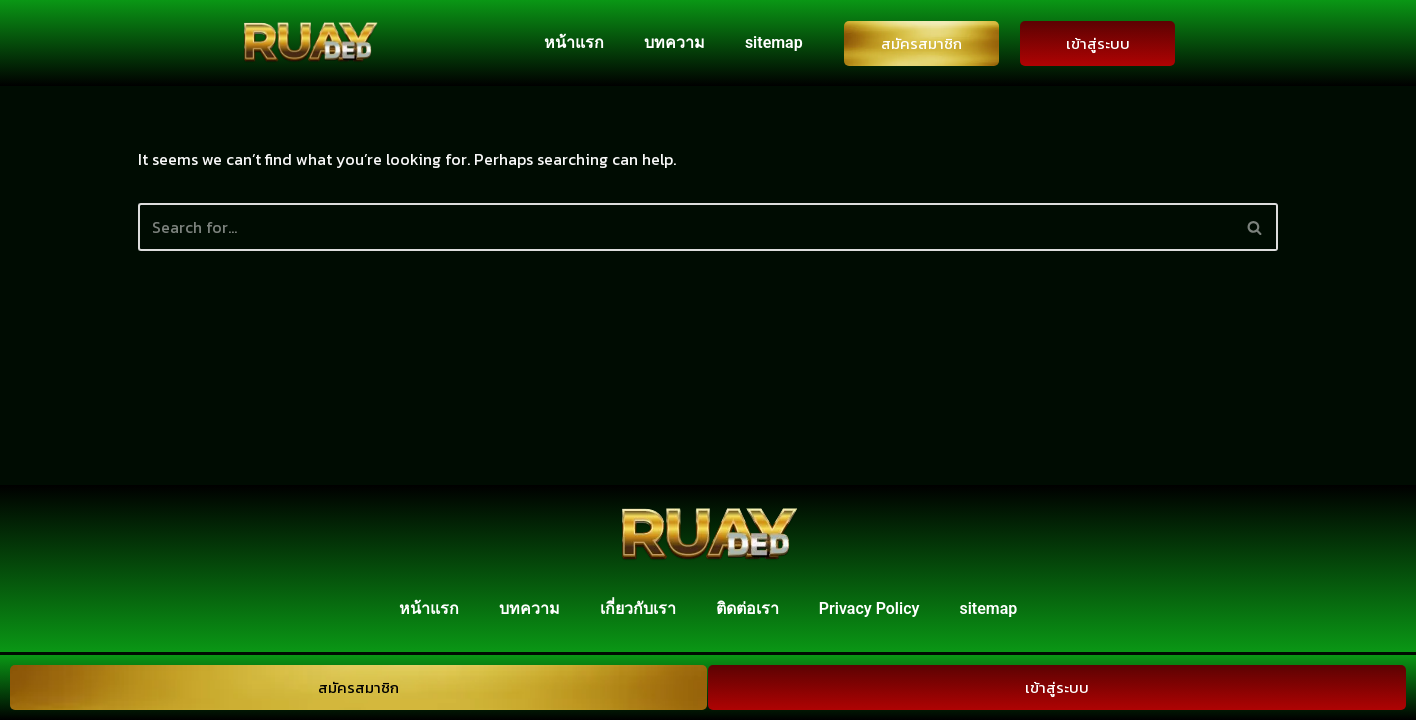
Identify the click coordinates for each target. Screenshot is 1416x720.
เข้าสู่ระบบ (1098, 43)
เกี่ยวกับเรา (638, 611)
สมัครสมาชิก (921, 43)
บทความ (674, 42)
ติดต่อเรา (747, 611)
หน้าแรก (574, 42)
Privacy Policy (869, 611)
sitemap (774, 42)
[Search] (685, 227)
